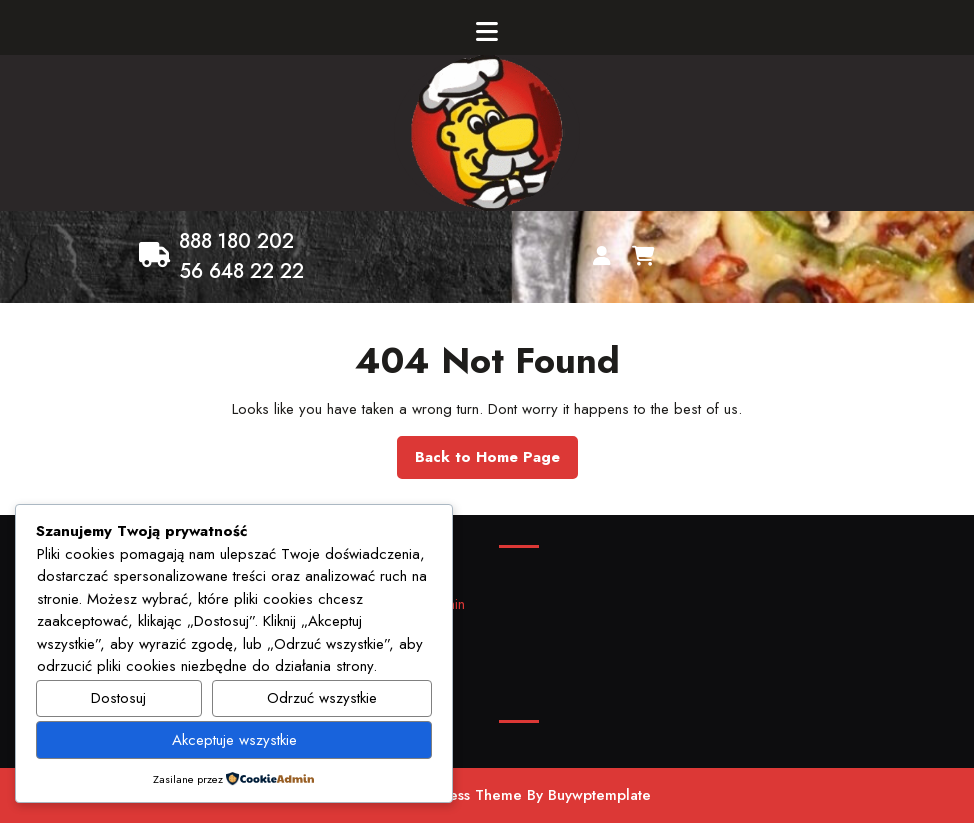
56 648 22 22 (241, 271)
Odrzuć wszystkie (322, 698)
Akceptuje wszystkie (234, 740)
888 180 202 (236, 241)
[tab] (487, 32)
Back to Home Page (496, 462)
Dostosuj (118, 698)
